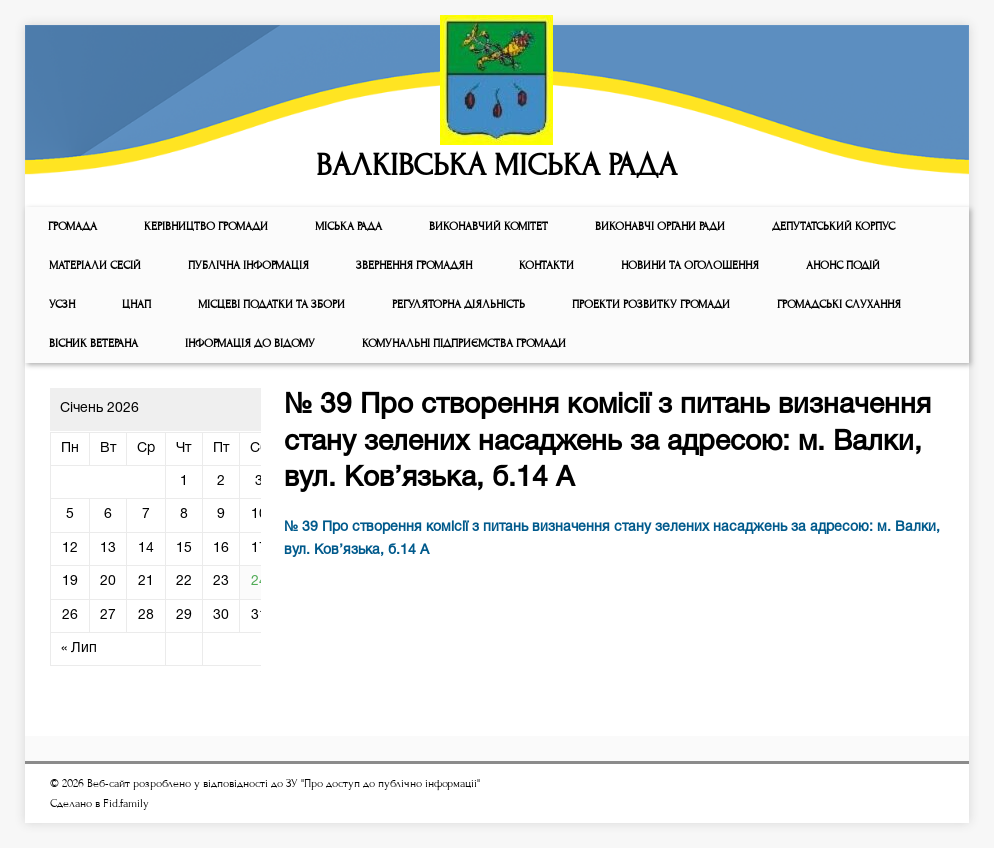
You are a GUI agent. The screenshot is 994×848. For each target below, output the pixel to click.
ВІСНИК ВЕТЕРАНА (93, 343)
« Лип (79, 648)
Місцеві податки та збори (271, 304)
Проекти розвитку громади (651, 304)
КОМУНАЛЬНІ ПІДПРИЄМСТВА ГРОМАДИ (464, 343)
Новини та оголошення (690, 265)
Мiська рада (348, 226)
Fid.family (126, 803)
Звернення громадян (414, 265)
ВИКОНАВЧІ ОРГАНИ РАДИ (660, 226)
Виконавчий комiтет (488, 226)
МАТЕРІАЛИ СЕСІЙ (95, 265)
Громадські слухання (839, 304)
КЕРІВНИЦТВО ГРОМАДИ (206, 226)
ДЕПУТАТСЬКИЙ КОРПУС (833, 226)
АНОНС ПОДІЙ (843, 265)
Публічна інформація (248, 265)
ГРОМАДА (72, 226)
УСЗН (62, 304)
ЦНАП (136, 304)
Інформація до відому (250, 343)
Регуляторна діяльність (458, 304)
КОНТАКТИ (546, 265)
